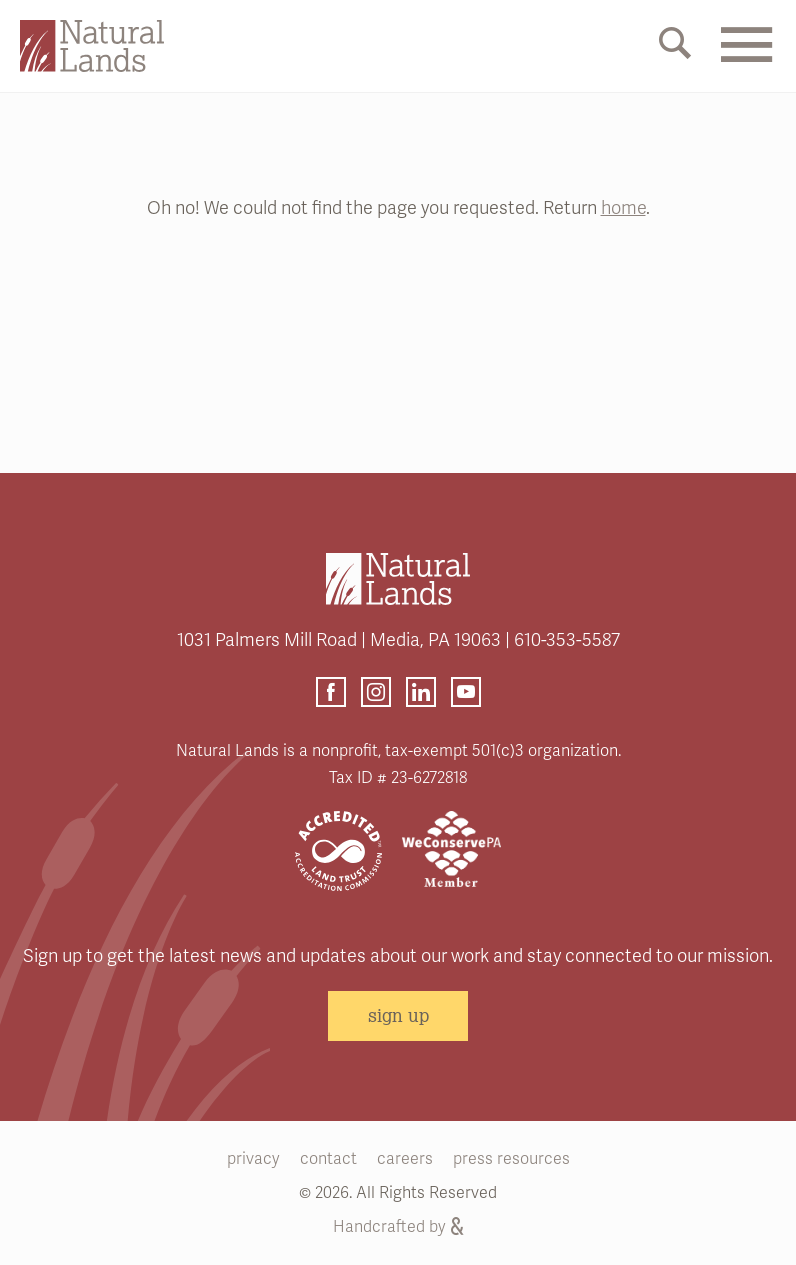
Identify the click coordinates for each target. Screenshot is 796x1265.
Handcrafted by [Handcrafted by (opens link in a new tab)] (398, 1227)
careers (405, 1159)
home (623, 208)
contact (328, 1159)
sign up (398, 1015)
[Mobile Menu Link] (746, 57)
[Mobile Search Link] (675, 47)
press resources (511, 1159)
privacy (253, 1159)
